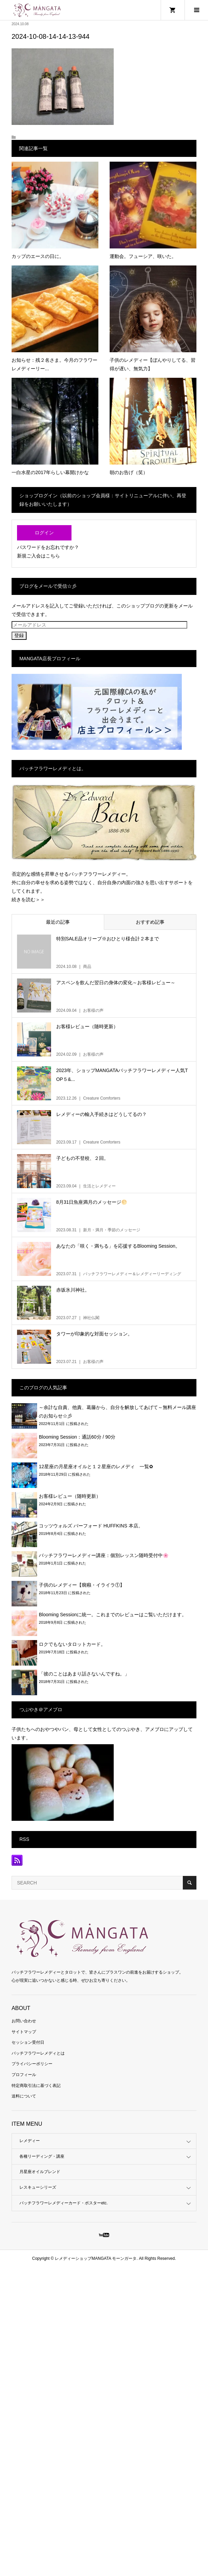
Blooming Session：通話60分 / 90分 (77, 1437)
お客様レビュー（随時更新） (70, 1496)
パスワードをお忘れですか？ (48, 547)
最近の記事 (58, 922)
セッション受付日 (28, 2042)
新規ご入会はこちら (38, 555)
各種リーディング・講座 (41, 2156)
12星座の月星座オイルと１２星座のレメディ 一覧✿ (96, 1466)
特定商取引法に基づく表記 (36, 2085)
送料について (24, 2096)
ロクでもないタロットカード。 (72, 1644)
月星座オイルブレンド (39, 2171)
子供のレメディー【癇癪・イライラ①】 (82, 1585)
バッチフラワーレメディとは (38, 2053)
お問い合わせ (24, 2021)
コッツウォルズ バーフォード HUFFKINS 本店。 (91, 1525)
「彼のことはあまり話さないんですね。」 (84, 1673)
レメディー (29, 2140)
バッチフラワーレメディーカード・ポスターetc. (63, 2203)
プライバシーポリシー (32, 2063)
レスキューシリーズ (37, 2187)
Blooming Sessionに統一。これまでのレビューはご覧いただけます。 (113, 1614)
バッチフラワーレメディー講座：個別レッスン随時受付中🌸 (104, 1555)
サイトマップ (24, 2031)
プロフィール (24, 2074)
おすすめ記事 (150, 922)
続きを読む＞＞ (28, 899)
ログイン (44, 532)
